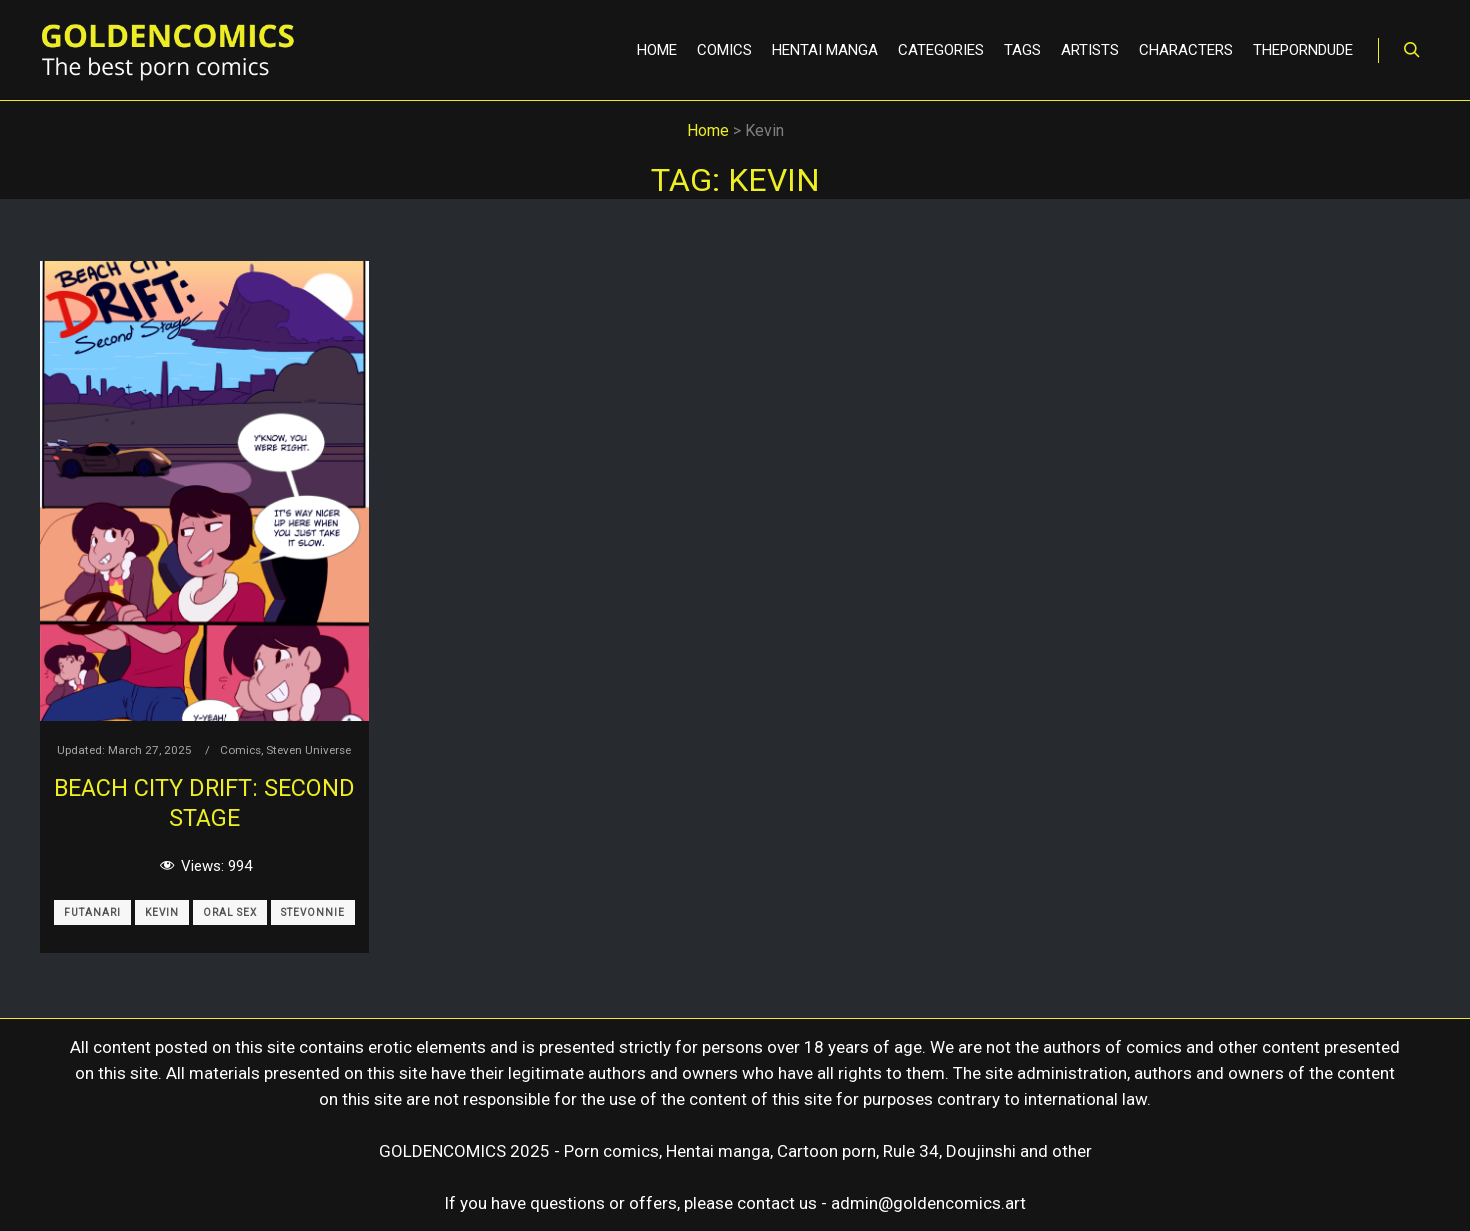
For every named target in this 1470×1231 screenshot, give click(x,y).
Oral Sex (230, 912)
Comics (240, 750)
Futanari (92, 912)
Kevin (162, 912)
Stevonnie (313, 912)
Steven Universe (308, 750)
